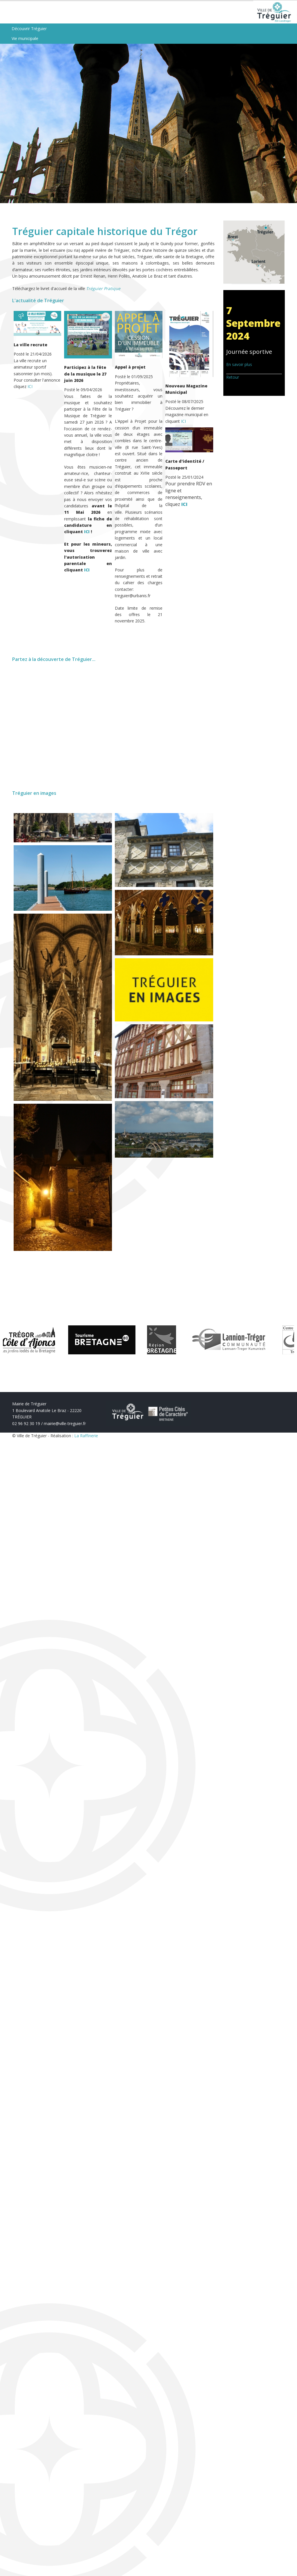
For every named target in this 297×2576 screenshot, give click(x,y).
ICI (30, 390)
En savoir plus (239, 368)
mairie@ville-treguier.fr (65, 1428)
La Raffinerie (86, 1440)
